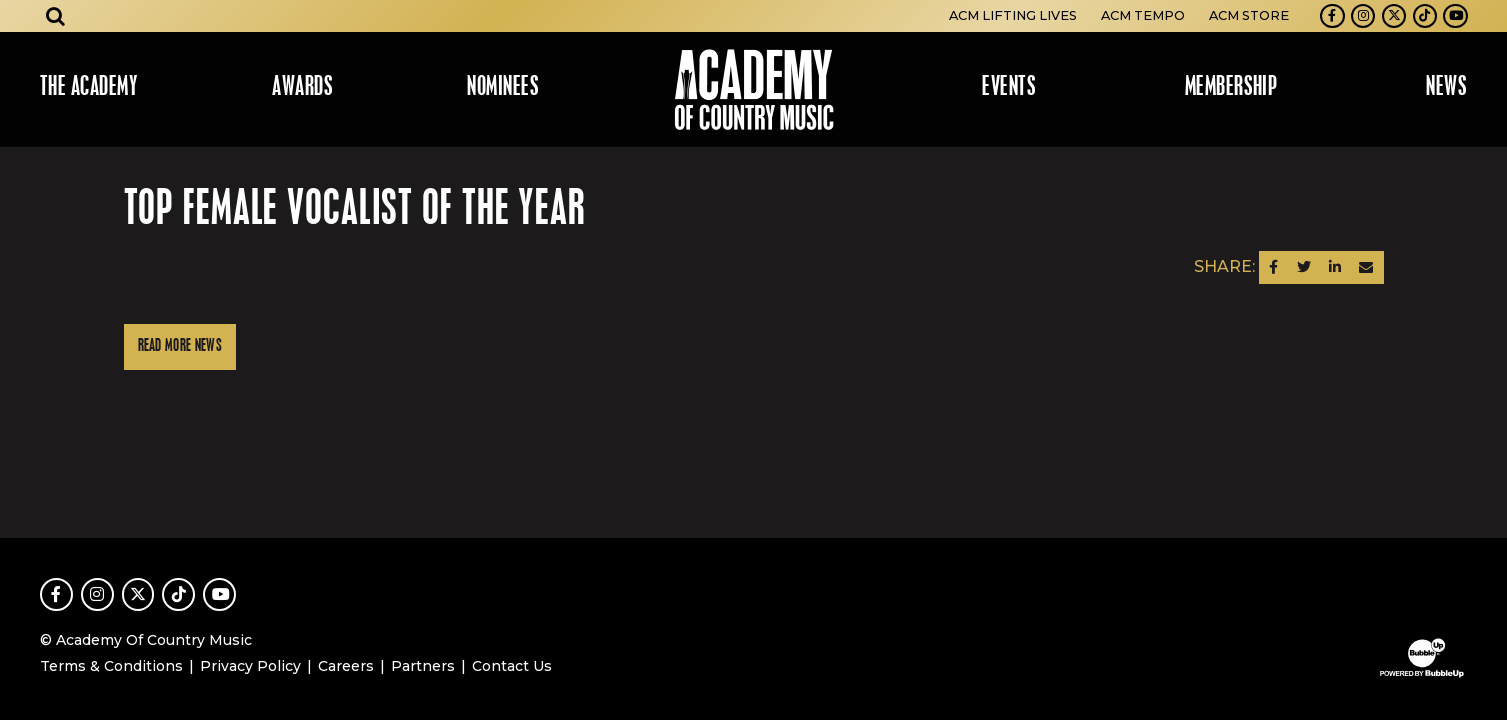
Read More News (180, 346)
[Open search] (56, 16)
